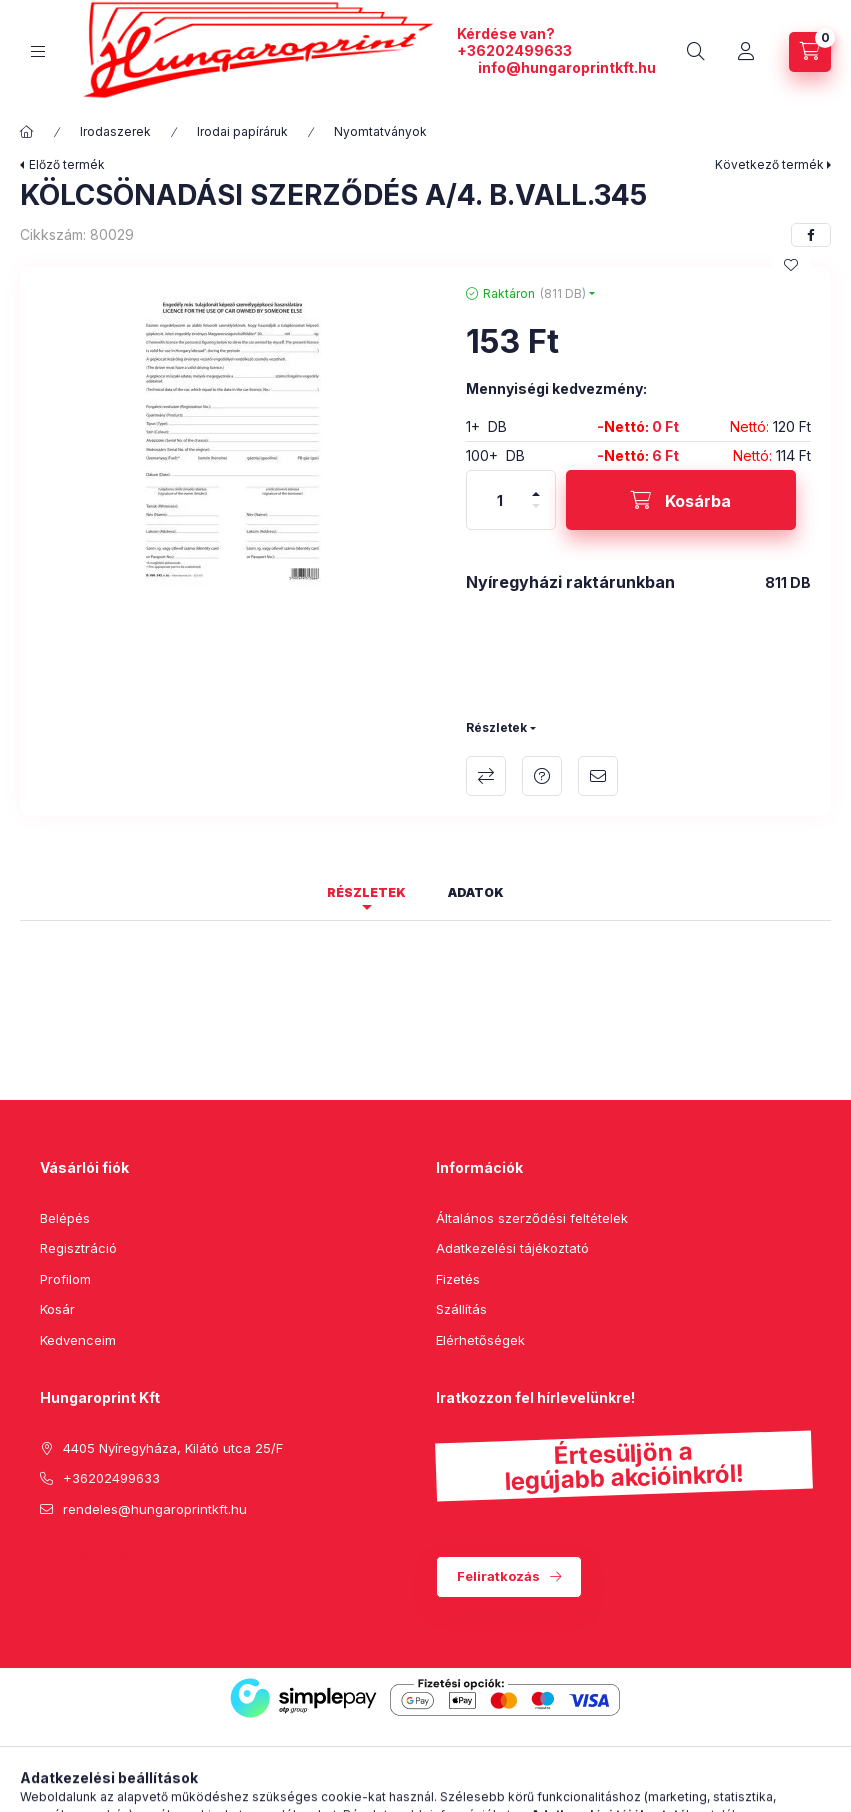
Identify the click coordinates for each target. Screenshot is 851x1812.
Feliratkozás (498, 1576)
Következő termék (769, 164)
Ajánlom (598, 776)
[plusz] (536, 494)
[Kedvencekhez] (791, 265)
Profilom (65, 1279)
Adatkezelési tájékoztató (512, 1248)
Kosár (57, 1309)
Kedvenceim (78, 1340)
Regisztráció (78, 1248)
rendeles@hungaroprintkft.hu (155, 1509)
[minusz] (536, 506)
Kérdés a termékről (542, 776)
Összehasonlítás (486, 776)
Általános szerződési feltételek (532, 1218)
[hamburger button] (38, 51)
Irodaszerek (115, 131)
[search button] (696, 52)
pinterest (86, 1559)
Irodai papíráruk (242, 131)
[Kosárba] (681, 500)
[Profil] (746, 52)
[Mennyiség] (500, 500)
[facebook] (811, 235)
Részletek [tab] (366, 892)
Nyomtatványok (380, 131)
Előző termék (67, 164)
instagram (126, 1559)
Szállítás (461, 1309)
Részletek (496, 727)
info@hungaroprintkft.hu (567, 67)
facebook (46, 1559)
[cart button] (810, 52)
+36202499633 (514, 50)
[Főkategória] (27, 132)
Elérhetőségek (480, 1340)
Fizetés (458, 1279)
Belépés (65, 1218)
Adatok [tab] (476, 892)
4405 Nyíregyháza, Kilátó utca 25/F (173, 1448)
